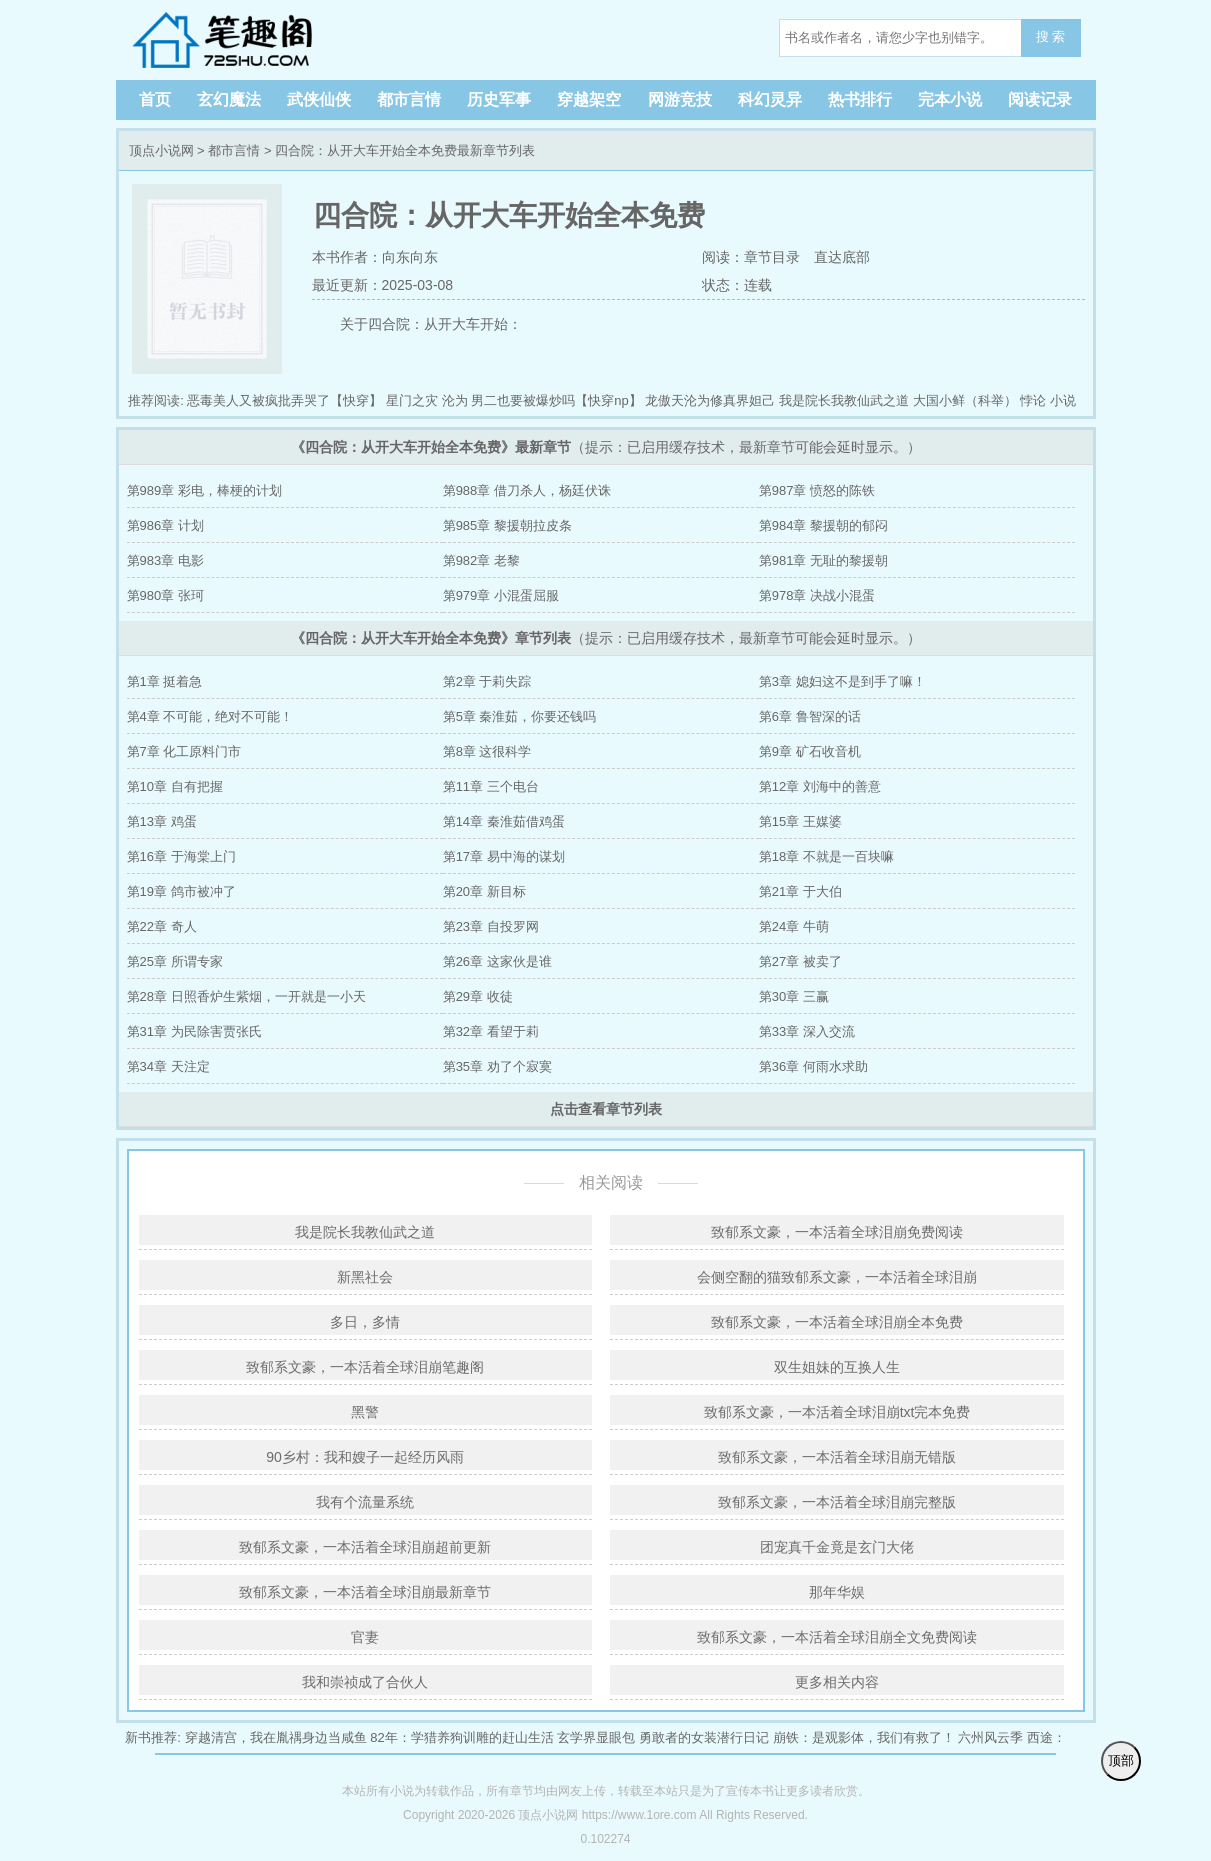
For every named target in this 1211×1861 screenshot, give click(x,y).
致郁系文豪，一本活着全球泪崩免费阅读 (837, 1232)
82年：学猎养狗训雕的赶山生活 (461, 1737)
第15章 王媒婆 (800, 821)
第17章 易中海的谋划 (504, 856)
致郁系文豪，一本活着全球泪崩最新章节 (365, 1592)
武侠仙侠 (319, 99)
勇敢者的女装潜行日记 (704, 1737)
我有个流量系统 (365, 1502)
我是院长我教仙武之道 (844, 400)
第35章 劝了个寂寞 (497, 1066)
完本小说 (950, 99)
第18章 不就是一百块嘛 (826, 856)
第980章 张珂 (165, 595)
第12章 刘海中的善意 (820, 786)
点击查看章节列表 (606, 1109)
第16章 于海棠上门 (181, 856)
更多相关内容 (837, 1682)
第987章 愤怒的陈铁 (817, 490)
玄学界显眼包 (596, 1737)
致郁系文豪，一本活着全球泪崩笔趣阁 (365, 1367)
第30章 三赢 (794, 996)
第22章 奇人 (162, 926)
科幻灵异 (770, 99)
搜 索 (1051, 36)
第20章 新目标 (484, 891)
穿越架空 (589, 99)
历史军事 (499, 99)
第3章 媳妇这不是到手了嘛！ (842, 681)
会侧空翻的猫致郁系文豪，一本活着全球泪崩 (837, 1277)
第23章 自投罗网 (491, 926)
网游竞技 (680, 99)
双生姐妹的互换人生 (837, 1367)
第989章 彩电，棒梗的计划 (204, 490)
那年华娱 (837, 1592)
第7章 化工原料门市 (184, 751)
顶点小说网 (256, 40)
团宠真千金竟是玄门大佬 (837, 1547)
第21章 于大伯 (800, 891)
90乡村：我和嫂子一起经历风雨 (365, 1457)
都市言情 (409, 99)
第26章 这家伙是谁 (497, 961)
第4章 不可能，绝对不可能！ (210, 716)
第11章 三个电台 (491, 786)
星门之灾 (412, 400)
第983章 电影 (165, 560)
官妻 (365, 1637)
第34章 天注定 (168, 1066)
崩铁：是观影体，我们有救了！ (864, 1737)
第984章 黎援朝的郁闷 (823, 525)
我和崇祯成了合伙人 (365, 1682)
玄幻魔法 (229, 99)
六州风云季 (990, 1737)
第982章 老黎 (481, 560)
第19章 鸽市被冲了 (181, 891)
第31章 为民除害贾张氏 (194, 1031)
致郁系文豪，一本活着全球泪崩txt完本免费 (837, 1412)
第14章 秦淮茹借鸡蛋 (504, 821)
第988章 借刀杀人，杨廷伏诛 (527, 490)
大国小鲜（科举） (965, 400)
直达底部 (842, 257)
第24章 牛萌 (794, 926)
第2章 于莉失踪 (487, 681)
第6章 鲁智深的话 (810, 716)
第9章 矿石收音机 (810, 751)
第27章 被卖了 (800, 961)
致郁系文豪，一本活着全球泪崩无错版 (837, 1457)
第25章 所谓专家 (175, 961)
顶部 (1121, 1760)
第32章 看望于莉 (491, 1031)
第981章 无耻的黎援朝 (823, 560)
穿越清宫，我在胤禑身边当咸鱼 (276, 1737)
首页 (155, 99)
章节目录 (772, 257)
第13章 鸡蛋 (162, 821)
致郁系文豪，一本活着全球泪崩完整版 (837, 1502)
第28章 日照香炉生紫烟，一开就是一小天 (246, 996)
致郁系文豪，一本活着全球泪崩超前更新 (365, 1547)
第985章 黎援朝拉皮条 (507, 525)
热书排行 (860, 99)
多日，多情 (365, 1322)
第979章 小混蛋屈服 (501, 595)
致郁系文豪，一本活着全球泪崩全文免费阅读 (837, 1637)
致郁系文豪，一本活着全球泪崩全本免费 (837, 1322)
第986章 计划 (165, 525)
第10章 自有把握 (175, 786)
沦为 (455, 400)
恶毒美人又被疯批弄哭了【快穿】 (284, 400)
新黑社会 (365, 1277)
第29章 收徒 (478, 996)
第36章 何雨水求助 (813, 1066)
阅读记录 (1040, 99)
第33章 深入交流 (807, 1031)
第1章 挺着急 (165, 681)
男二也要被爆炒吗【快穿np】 (556, 400)
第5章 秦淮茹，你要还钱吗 (520, 716)
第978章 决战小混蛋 (817, 595)
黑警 (365, 1412)
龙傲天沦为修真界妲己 (710, 400)
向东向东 (410, 257)
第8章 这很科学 (487, 751)
